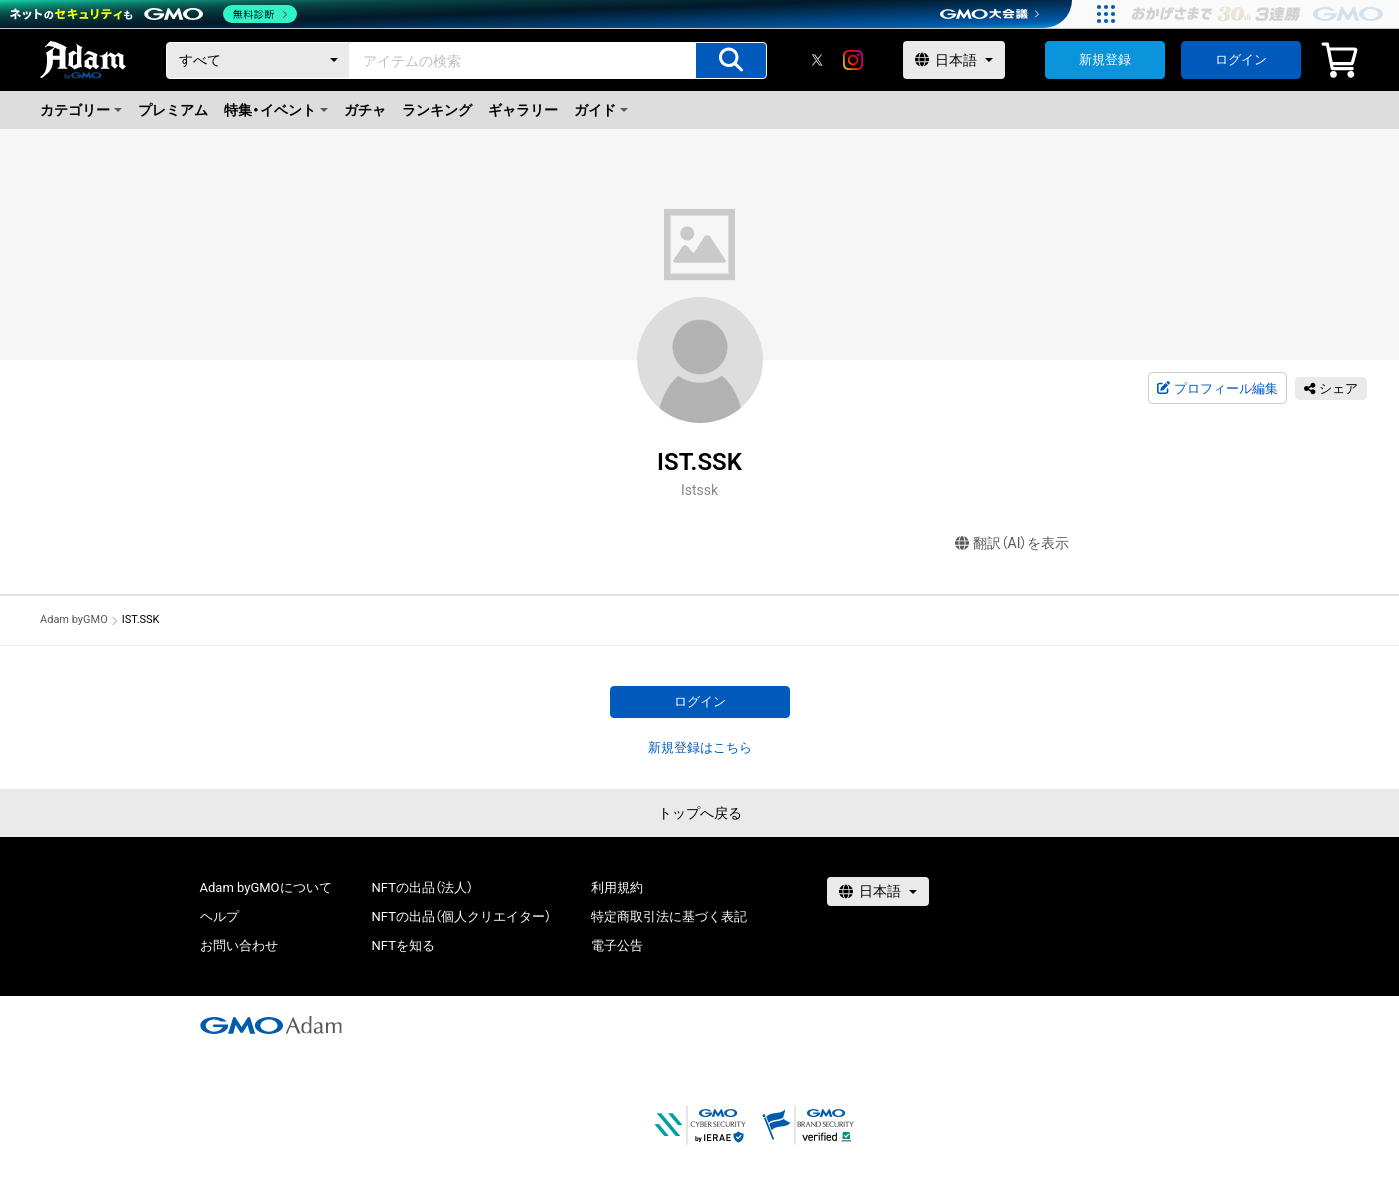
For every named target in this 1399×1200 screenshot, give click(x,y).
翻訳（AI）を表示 (1012, 543)
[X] (817, 60)
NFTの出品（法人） (422, 887)
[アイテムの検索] (731, 60)
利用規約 (617, 887)
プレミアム (173, 110)
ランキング (437, 110)
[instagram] (853, 60)
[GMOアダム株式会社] (271, 1025)
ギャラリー (523, 110)
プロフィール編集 (1217, 389)
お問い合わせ (239, 945)
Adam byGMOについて (266, 887)
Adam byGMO (74, 619)
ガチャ (365, 110)
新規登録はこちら (700, 747)
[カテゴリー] (258, 60)
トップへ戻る (700, 813)
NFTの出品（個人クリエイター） (461, 916)
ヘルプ (219, 916)
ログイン (1241, 59)
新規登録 (1105, 59)
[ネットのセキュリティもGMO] (153, 14)
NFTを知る (403, 945)
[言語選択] (954, 60)
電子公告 (617, 945)
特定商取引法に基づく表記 (669, 916)
